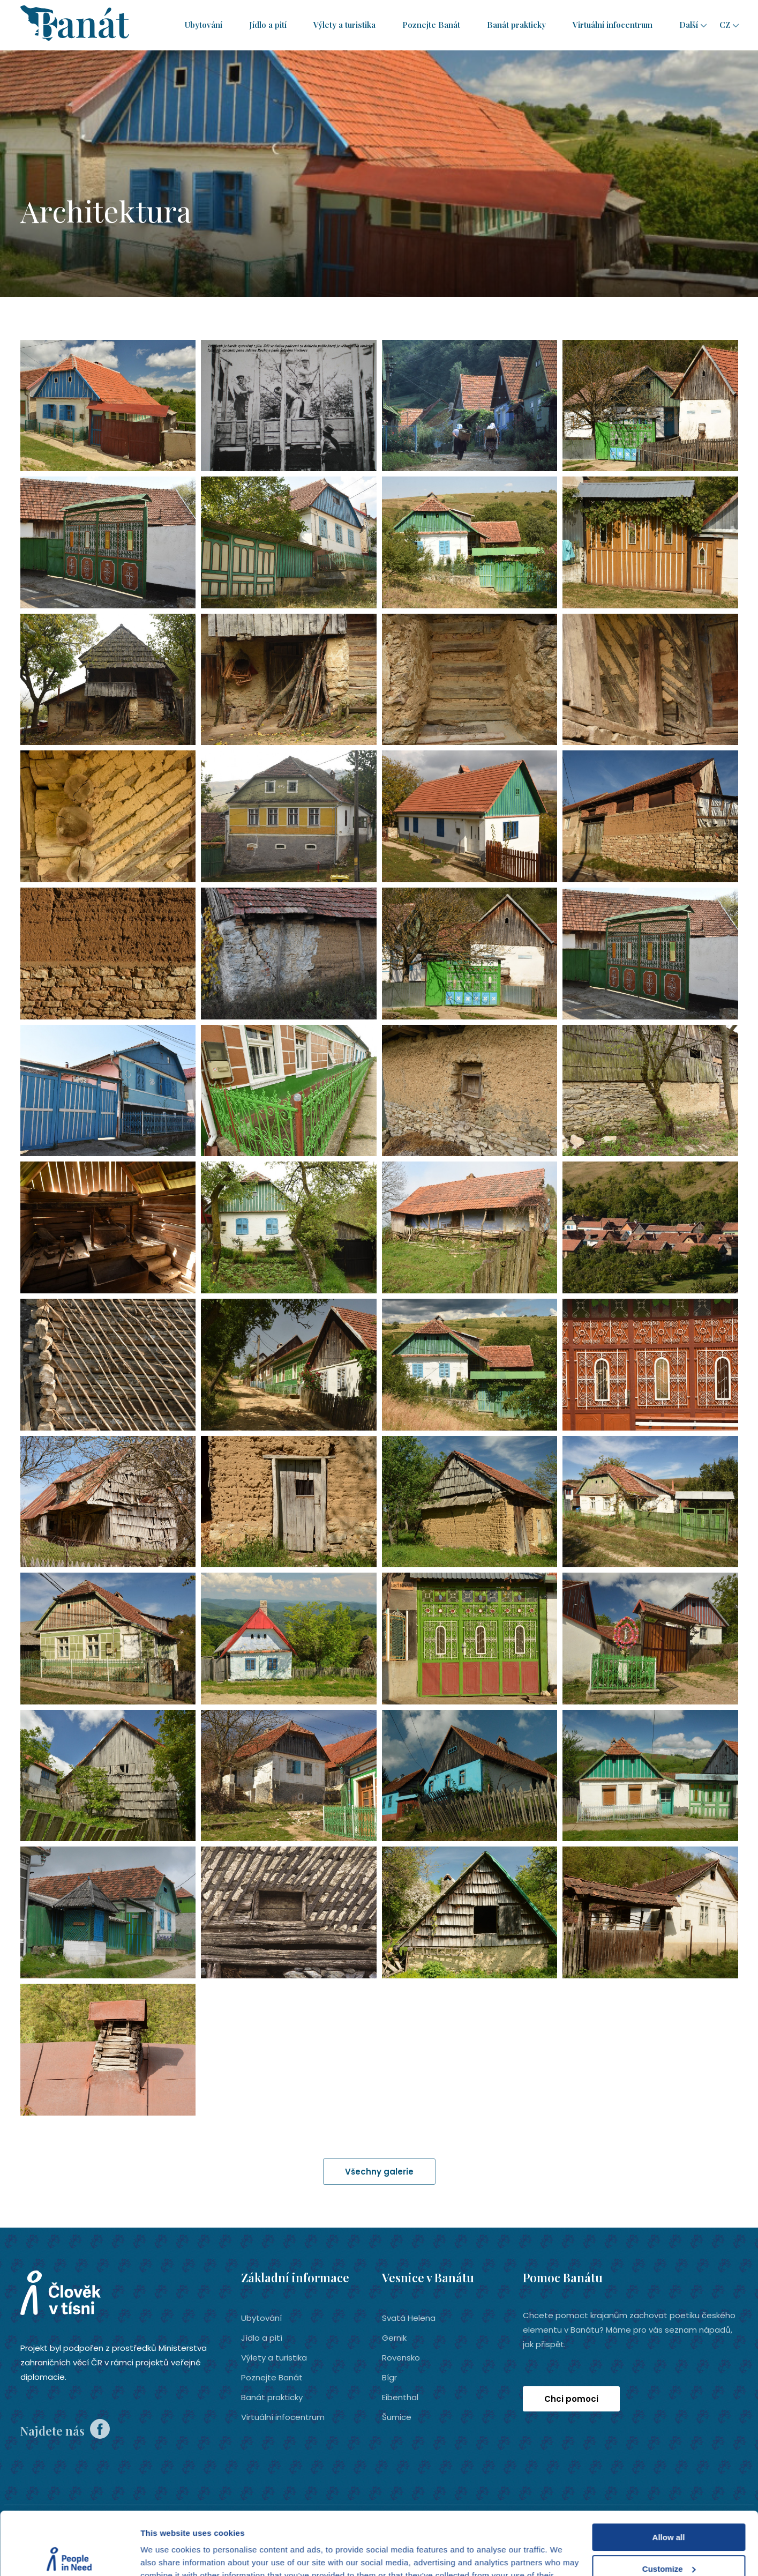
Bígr (389, 2377)
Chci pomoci (571, 2398)
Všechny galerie (379, 2171)
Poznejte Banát (431, 24)
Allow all (668, 2474)
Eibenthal (400, 2397)
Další (688, 24)
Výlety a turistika (344, 24)
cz (724, 24)
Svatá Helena (409, 2318)
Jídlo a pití (268, 24)
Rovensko (401, 2357)
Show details (165, 2554)
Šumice (396, 2417)
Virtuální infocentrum (612, 24)
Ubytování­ (203, 24)
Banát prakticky (516, 24)
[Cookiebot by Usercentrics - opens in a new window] (69, 2555)
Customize (669, 2505)
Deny (669, 2537)
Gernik (394, 2337)
